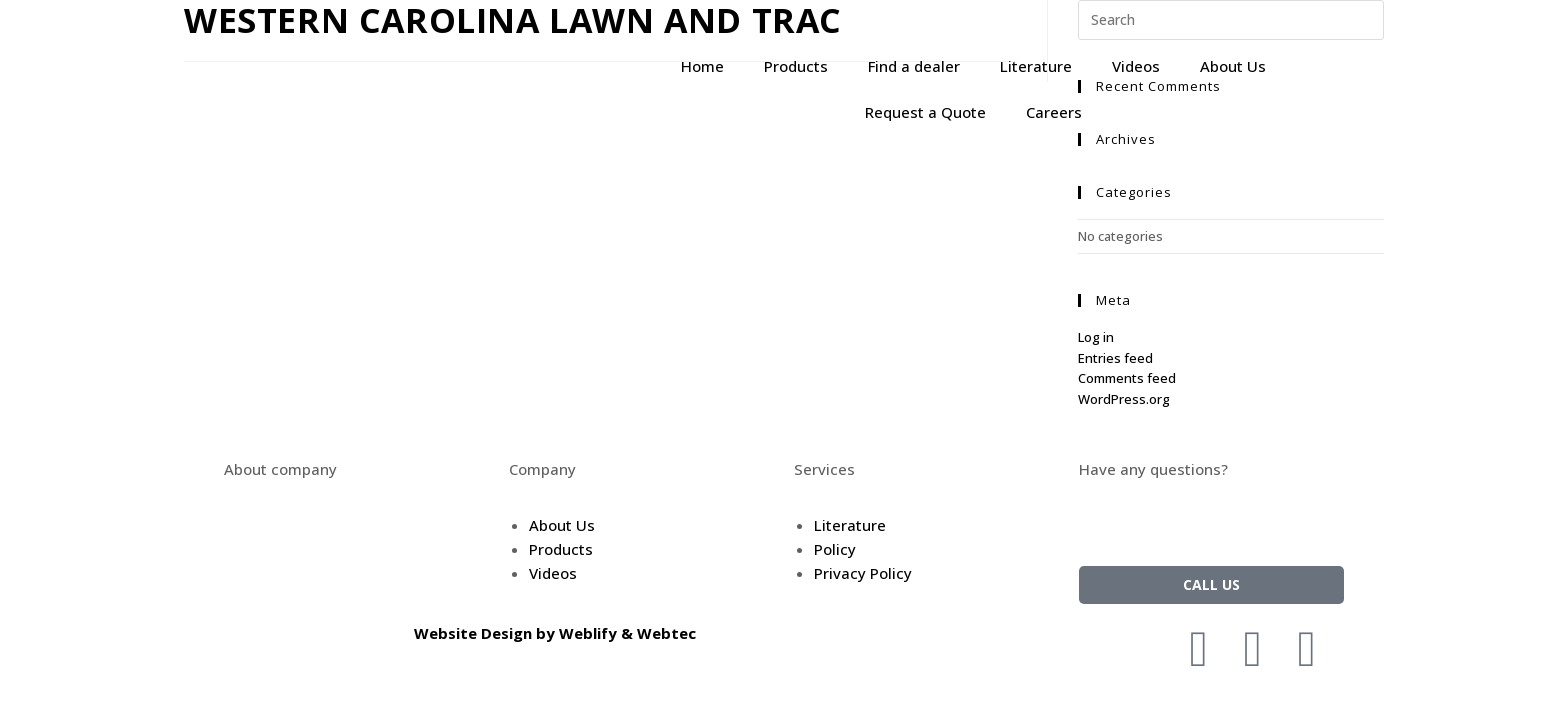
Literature (1036, 66)
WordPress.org (1124, 399)
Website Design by (486, 633)
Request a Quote (925, 112)
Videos (1136, 66)
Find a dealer (914, 66)
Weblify (588, 633)
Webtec (666, 633)
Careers (1054, 112)
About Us (1233, 66)
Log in (1096, 337)
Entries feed (1115, 358)
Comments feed (1127, 378)
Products (796, 66)
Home (702, 66)
